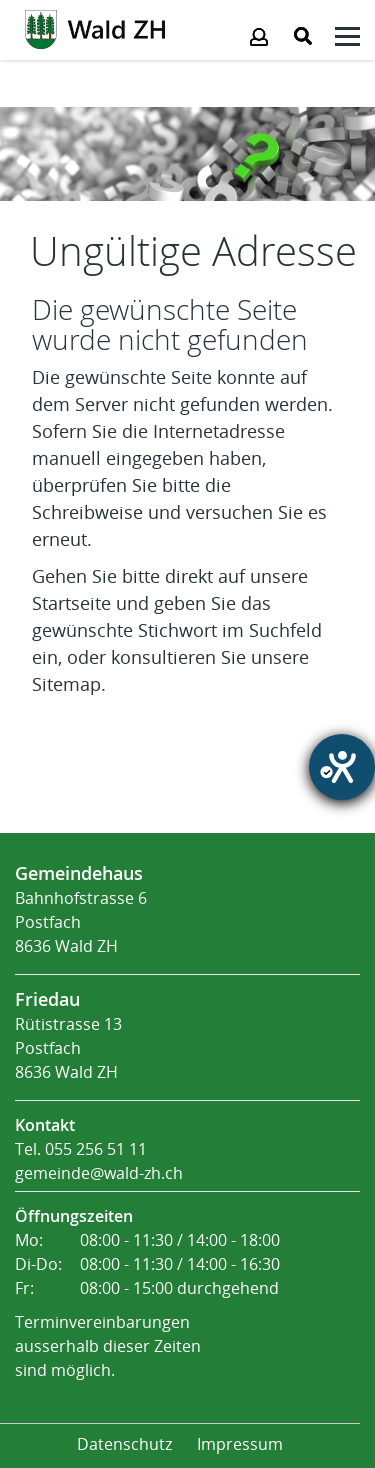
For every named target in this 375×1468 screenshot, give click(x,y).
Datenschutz (124, 1444)
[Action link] (95, 28)
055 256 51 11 (96, 1149)
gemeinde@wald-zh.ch (99, 1173)
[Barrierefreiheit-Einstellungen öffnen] (342, 767)
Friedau (47, 999)
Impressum (240, 1444)
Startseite (71, 604)
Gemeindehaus (79, 873)
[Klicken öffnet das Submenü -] (347, 39)
